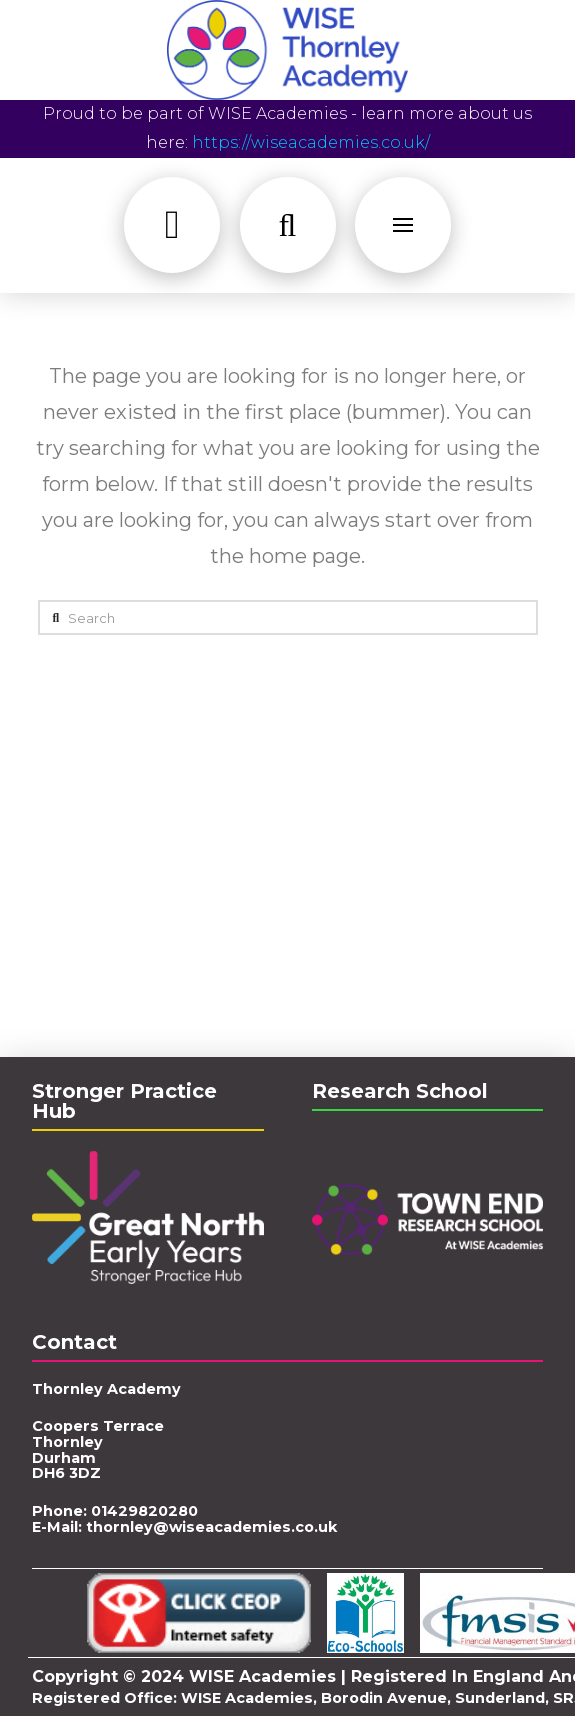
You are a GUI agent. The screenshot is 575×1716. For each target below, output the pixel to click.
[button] (172, 225)
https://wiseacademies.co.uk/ (311, 142)
